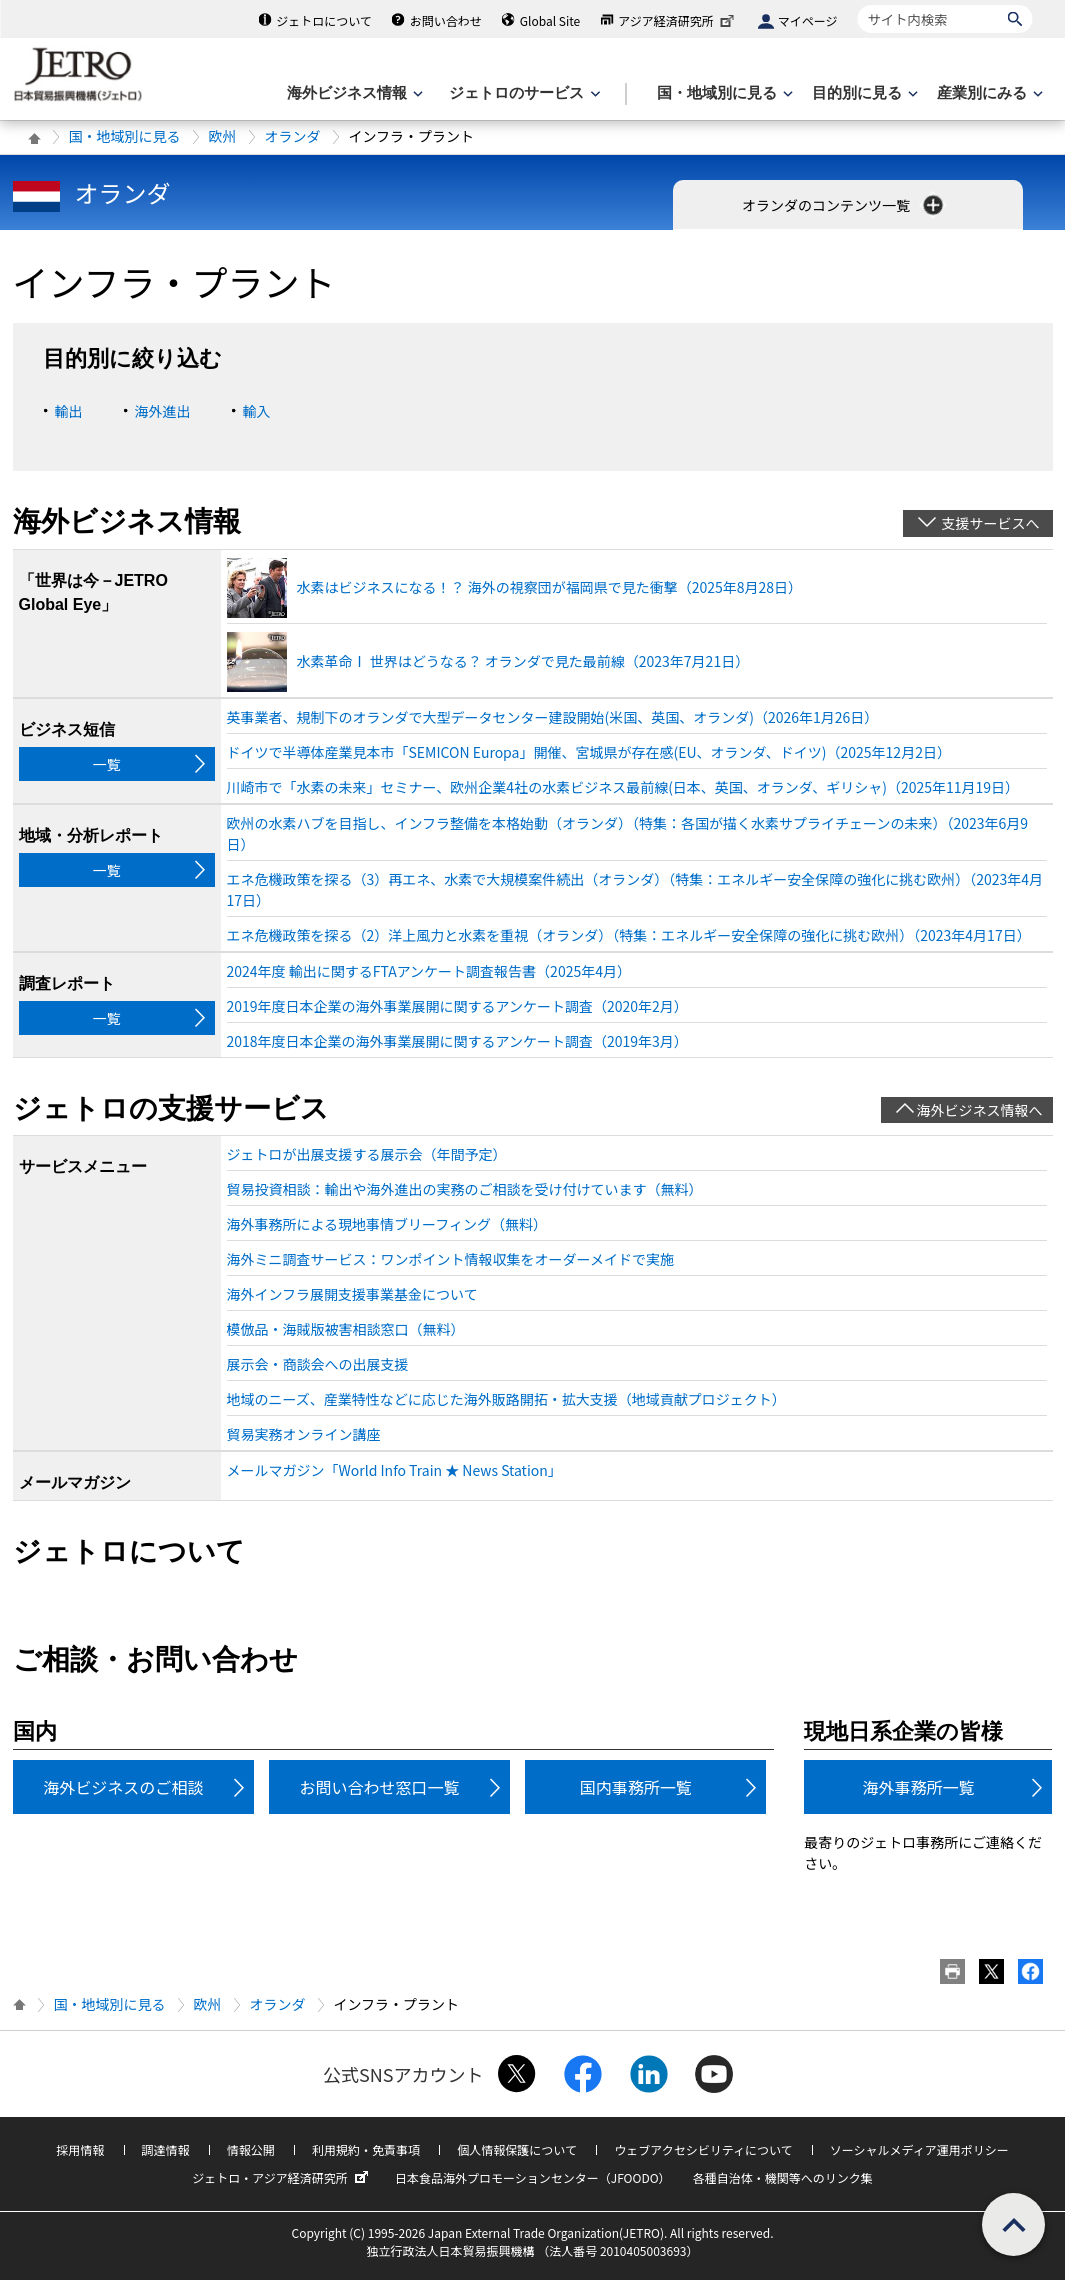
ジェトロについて (324, 20)
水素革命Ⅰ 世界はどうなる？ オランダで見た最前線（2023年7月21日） (523, 661)
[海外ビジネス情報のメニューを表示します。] (353, 93)
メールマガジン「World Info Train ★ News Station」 (394, 1470)
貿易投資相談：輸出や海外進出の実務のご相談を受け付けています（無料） (465, 1189)
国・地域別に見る (125, 136)
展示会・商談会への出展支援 (318, 1364)
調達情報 (166, 2149)
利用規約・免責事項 (366, 2149)
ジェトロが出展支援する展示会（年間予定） (367, 1154)
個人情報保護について (517, 2149)
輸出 (69, 411)
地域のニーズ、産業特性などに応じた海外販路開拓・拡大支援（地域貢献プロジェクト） (506, 1399)
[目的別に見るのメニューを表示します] (863, 93)
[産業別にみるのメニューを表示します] (988, 93)
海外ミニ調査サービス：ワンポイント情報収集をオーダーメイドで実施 (450, 1259)
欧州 (223, 136)
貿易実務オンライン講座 (304, 1434)
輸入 (257, 411)
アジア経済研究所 (678, 20)
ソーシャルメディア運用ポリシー (919, 2149)
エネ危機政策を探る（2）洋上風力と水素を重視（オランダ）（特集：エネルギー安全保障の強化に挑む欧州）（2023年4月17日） (629, 935)
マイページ (808, 20)
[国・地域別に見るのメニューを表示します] (723, 93)
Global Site (550, 20)
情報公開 (251, 2149)
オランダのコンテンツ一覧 (844, 205)
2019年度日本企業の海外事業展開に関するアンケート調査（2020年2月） (457, 1006)
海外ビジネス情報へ (980, 1110)
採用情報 (80, 2149)
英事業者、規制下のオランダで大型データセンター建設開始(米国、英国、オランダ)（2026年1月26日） (553, 717)
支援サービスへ (991, 523)
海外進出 (163, 411)
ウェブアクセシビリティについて (703, 2149)
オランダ (293, 136)
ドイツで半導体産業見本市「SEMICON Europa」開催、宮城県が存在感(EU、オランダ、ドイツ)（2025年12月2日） (589, 752)
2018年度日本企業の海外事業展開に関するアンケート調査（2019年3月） (457, 1041)
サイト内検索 (857, 4)
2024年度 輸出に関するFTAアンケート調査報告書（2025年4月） (429, 971)
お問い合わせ (446, 20)
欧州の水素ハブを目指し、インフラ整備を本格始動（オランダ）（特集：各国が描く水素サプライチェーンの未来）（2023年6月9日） (628, 833)
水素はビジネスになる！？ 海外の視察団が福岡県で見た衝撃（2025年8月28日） (550, 587)
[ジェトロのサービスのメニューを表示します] (522, 93)
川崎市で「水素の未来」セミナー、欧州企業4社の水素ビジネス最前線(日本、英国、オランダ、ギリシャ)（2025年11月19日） (623, 787)
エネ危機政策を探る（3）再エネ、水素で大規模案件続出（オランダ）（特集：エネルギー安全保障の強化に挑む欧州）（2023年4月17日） (635, 889)
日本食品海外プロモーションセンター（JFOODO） (533, 2177)
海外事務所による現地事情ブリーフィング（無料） (387, 1224)
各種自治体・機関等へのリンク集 (783, 2177)
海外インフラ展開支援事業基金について (352, 1294)
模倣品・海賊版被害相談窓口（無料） (346, 1329)
